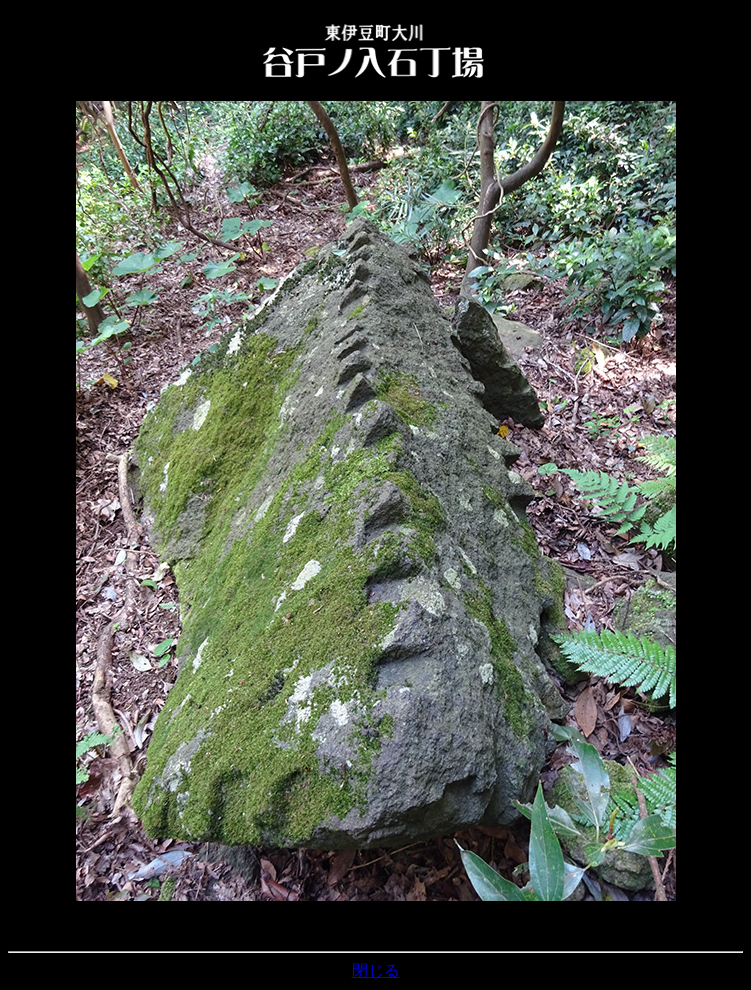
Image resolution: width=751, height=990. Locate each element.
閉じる (376, 970)
